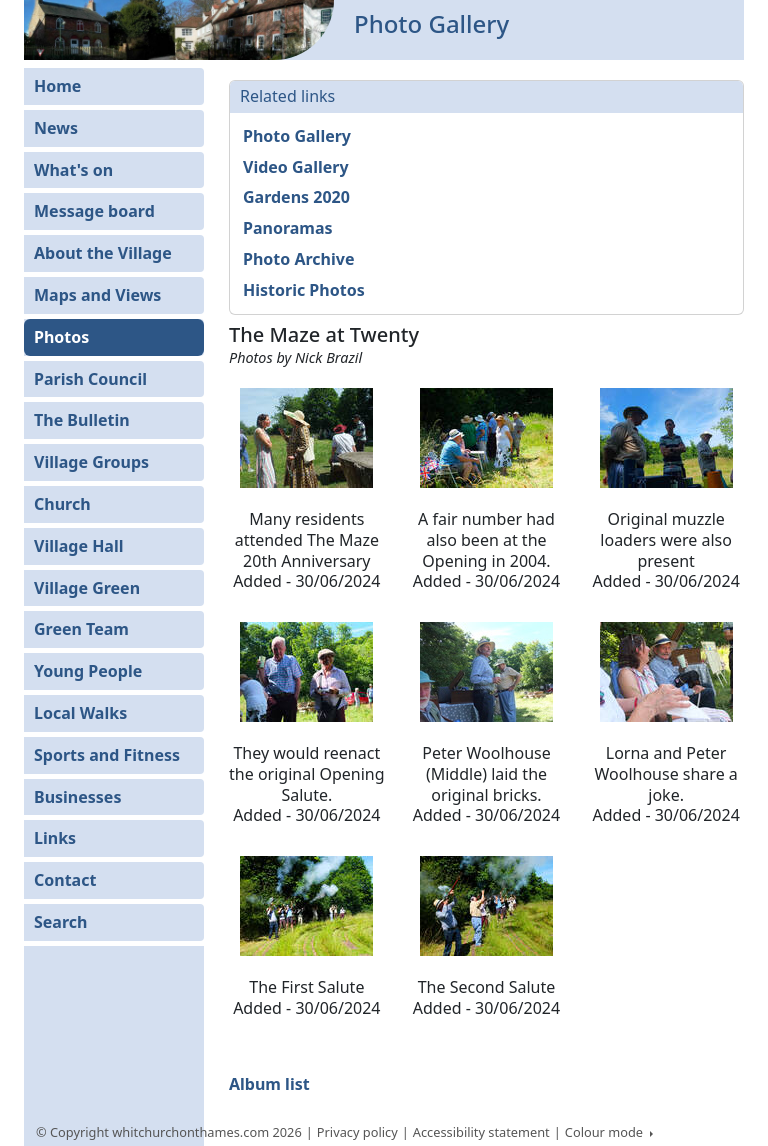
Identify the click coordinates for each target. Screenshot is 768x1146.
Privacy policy (357, 1132)
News (56, 128)
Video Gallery (296, 167)
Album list (269, 1084)
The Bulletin (82, 420)
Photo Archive (298, 259)
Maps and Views (97, 295)
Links (55, 838)
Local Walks (80, 713)
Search (60, 922)
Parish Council (90, 379)
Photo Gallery (297, 136)
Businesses (77, 797)
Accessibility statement (481, 1132)
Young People (88, 671)
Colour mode (606, 1132)
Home (57, 86)
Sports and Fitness (107, 755)
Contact (65, 880)
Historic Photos (304, 290)
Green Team (81, 629)
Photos (61, 337)
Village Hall (79, 546)
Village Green (87, 588)
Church (62, 504)
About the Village (103, 253)
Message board (94, 211)
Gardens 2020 (296, 197)
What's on (73, 170)
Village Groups (91, 462)
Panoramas (288, 228)
